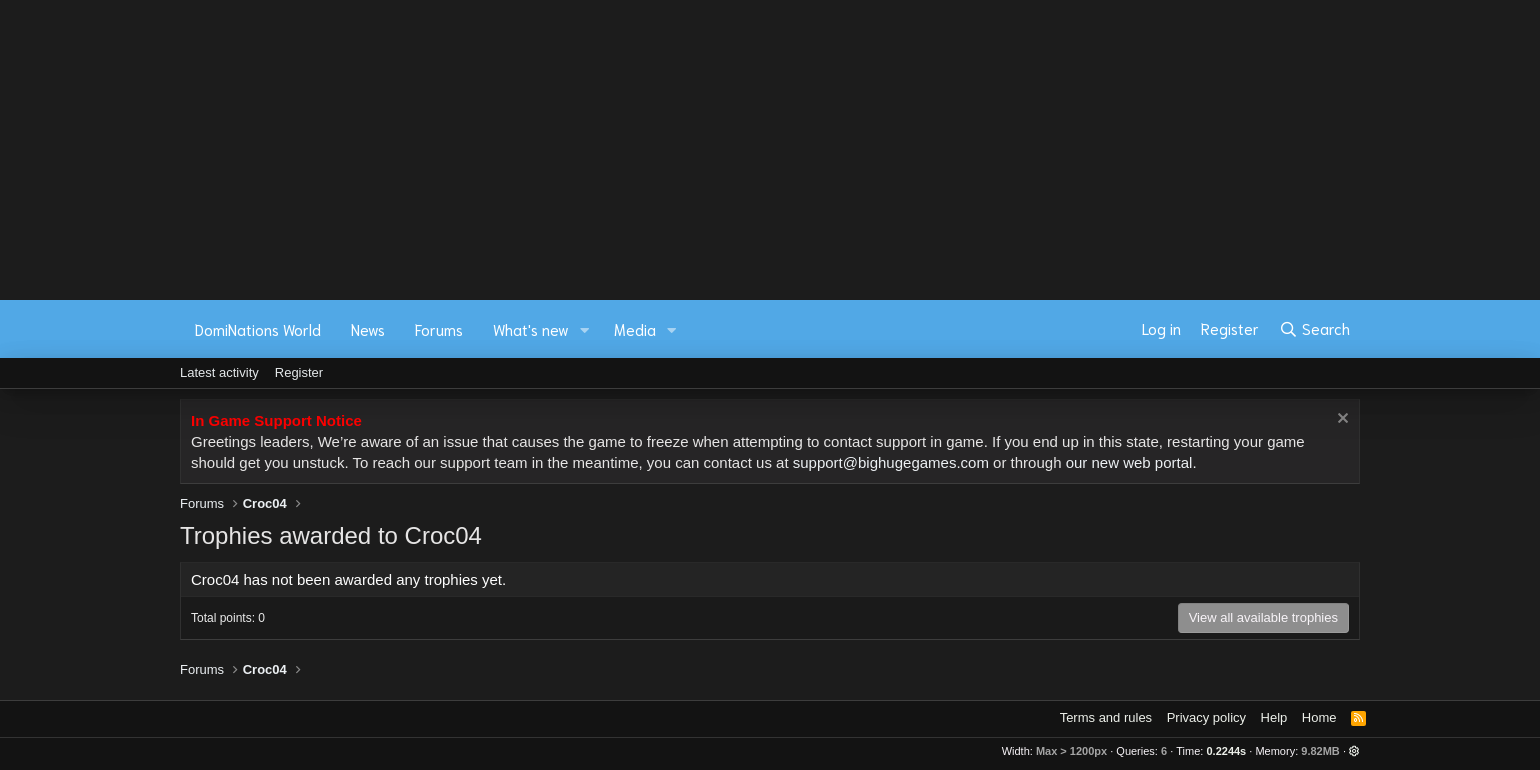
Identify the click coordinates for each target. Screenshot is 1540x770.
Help (1274, 717)
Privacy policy (1206, 717)
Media (635, 329)
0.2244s (1226, 751)
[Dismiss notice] (1340, 420)
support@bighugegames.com (891, 462)
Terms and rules (1106, 717)
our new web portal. (1131, 462)
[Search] (1314, 329)
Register (299, 372)
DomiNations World (258, 329)
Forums (439, 329)
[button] (585, 329)
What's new (531, 329)
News (368, 329)
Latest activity (219, 372)
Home (1319, 717)
